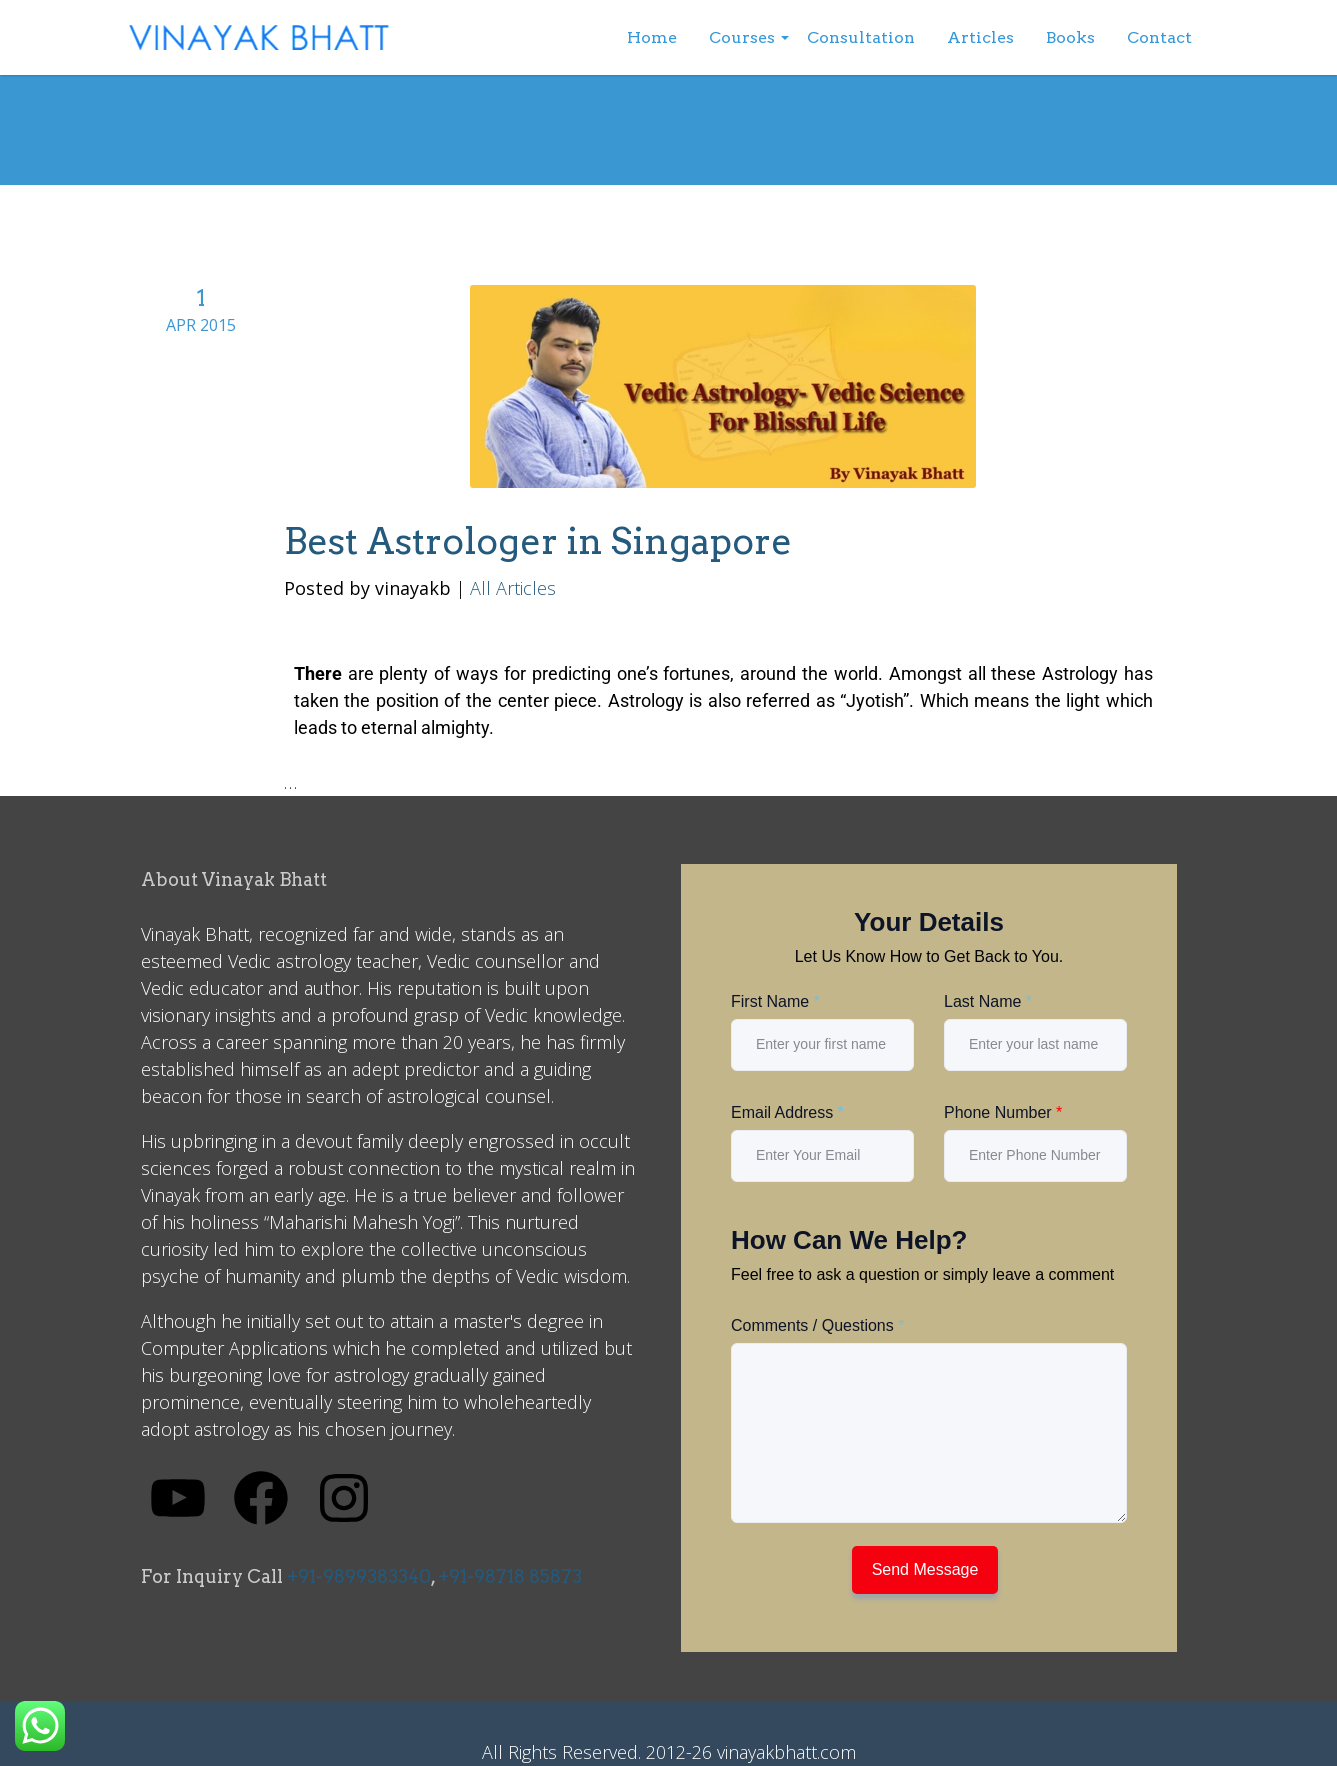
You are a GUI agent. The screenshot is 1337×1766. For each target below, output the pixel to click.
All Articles (513, 588)
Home (652, 37)
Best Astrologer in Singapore (538, 541)
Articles (980, 37)
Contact (1159, 37)
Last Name (988, 1001)
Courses (742, 37)
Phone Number (1003, 1112)
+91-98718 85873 (510, 1576)
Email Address (787, 1112)
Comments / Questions (817, 1325)
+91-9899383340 (359, 1576)
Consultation (861, 37)
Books (1070, 37)
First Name (775, 1001)
